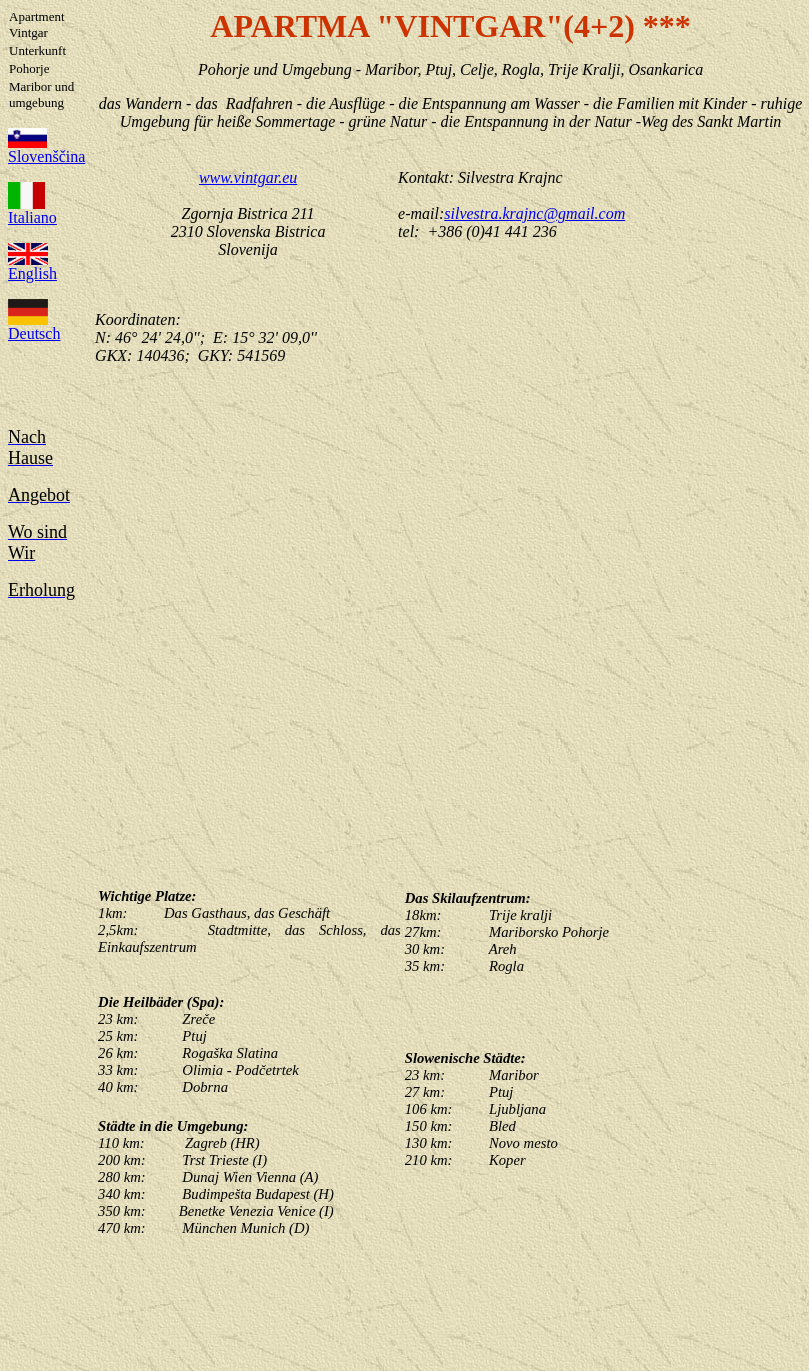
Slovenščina (46, 149)
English (32, 266)
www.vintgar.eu (248, 177)
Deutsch (34, 326)
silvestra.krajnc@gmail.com (534, 213)
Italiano (32, 210)
